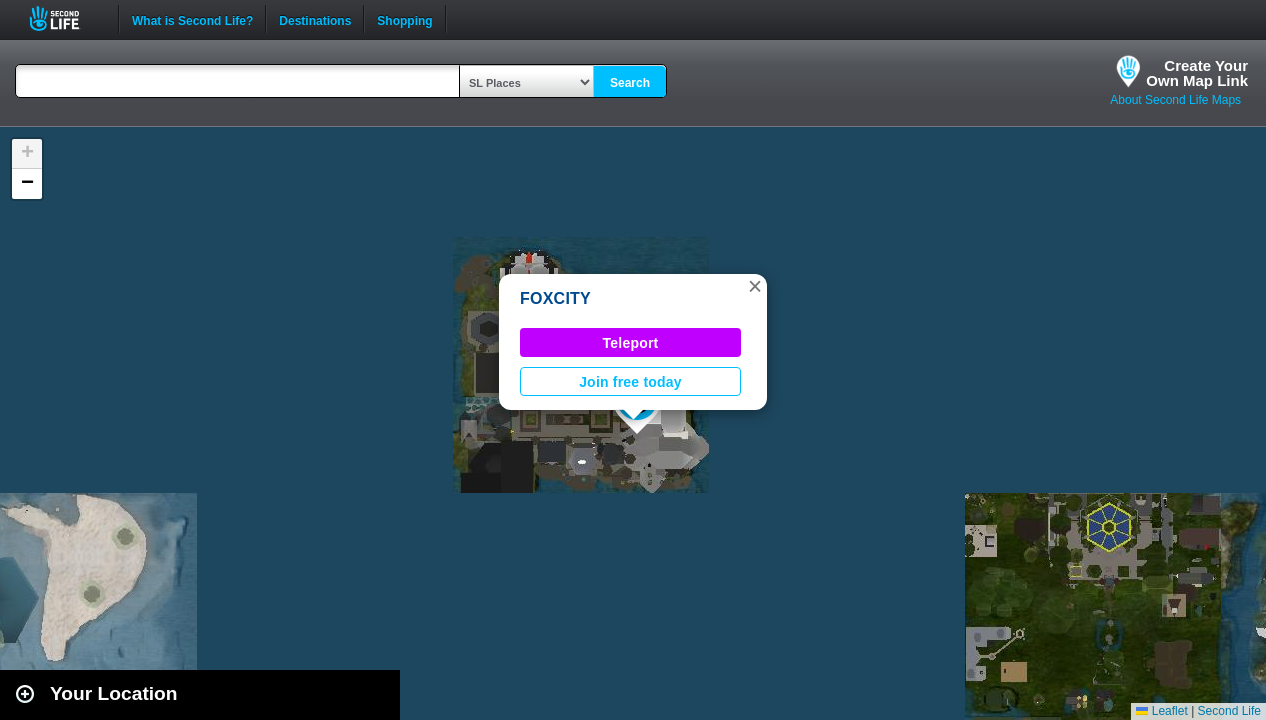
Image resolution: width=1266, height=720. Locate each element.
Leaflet (1161, 711)
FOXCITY (555, 298)
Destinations (315, 19)
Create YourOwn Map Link (1197, 73)
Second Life (65, 18)
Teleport (631, 343)
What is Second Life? (192, 19)
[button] (755, 286)
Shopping (404, 19)
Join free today (630, 382)
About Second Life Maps (1175, 100)
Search (630, 83)
